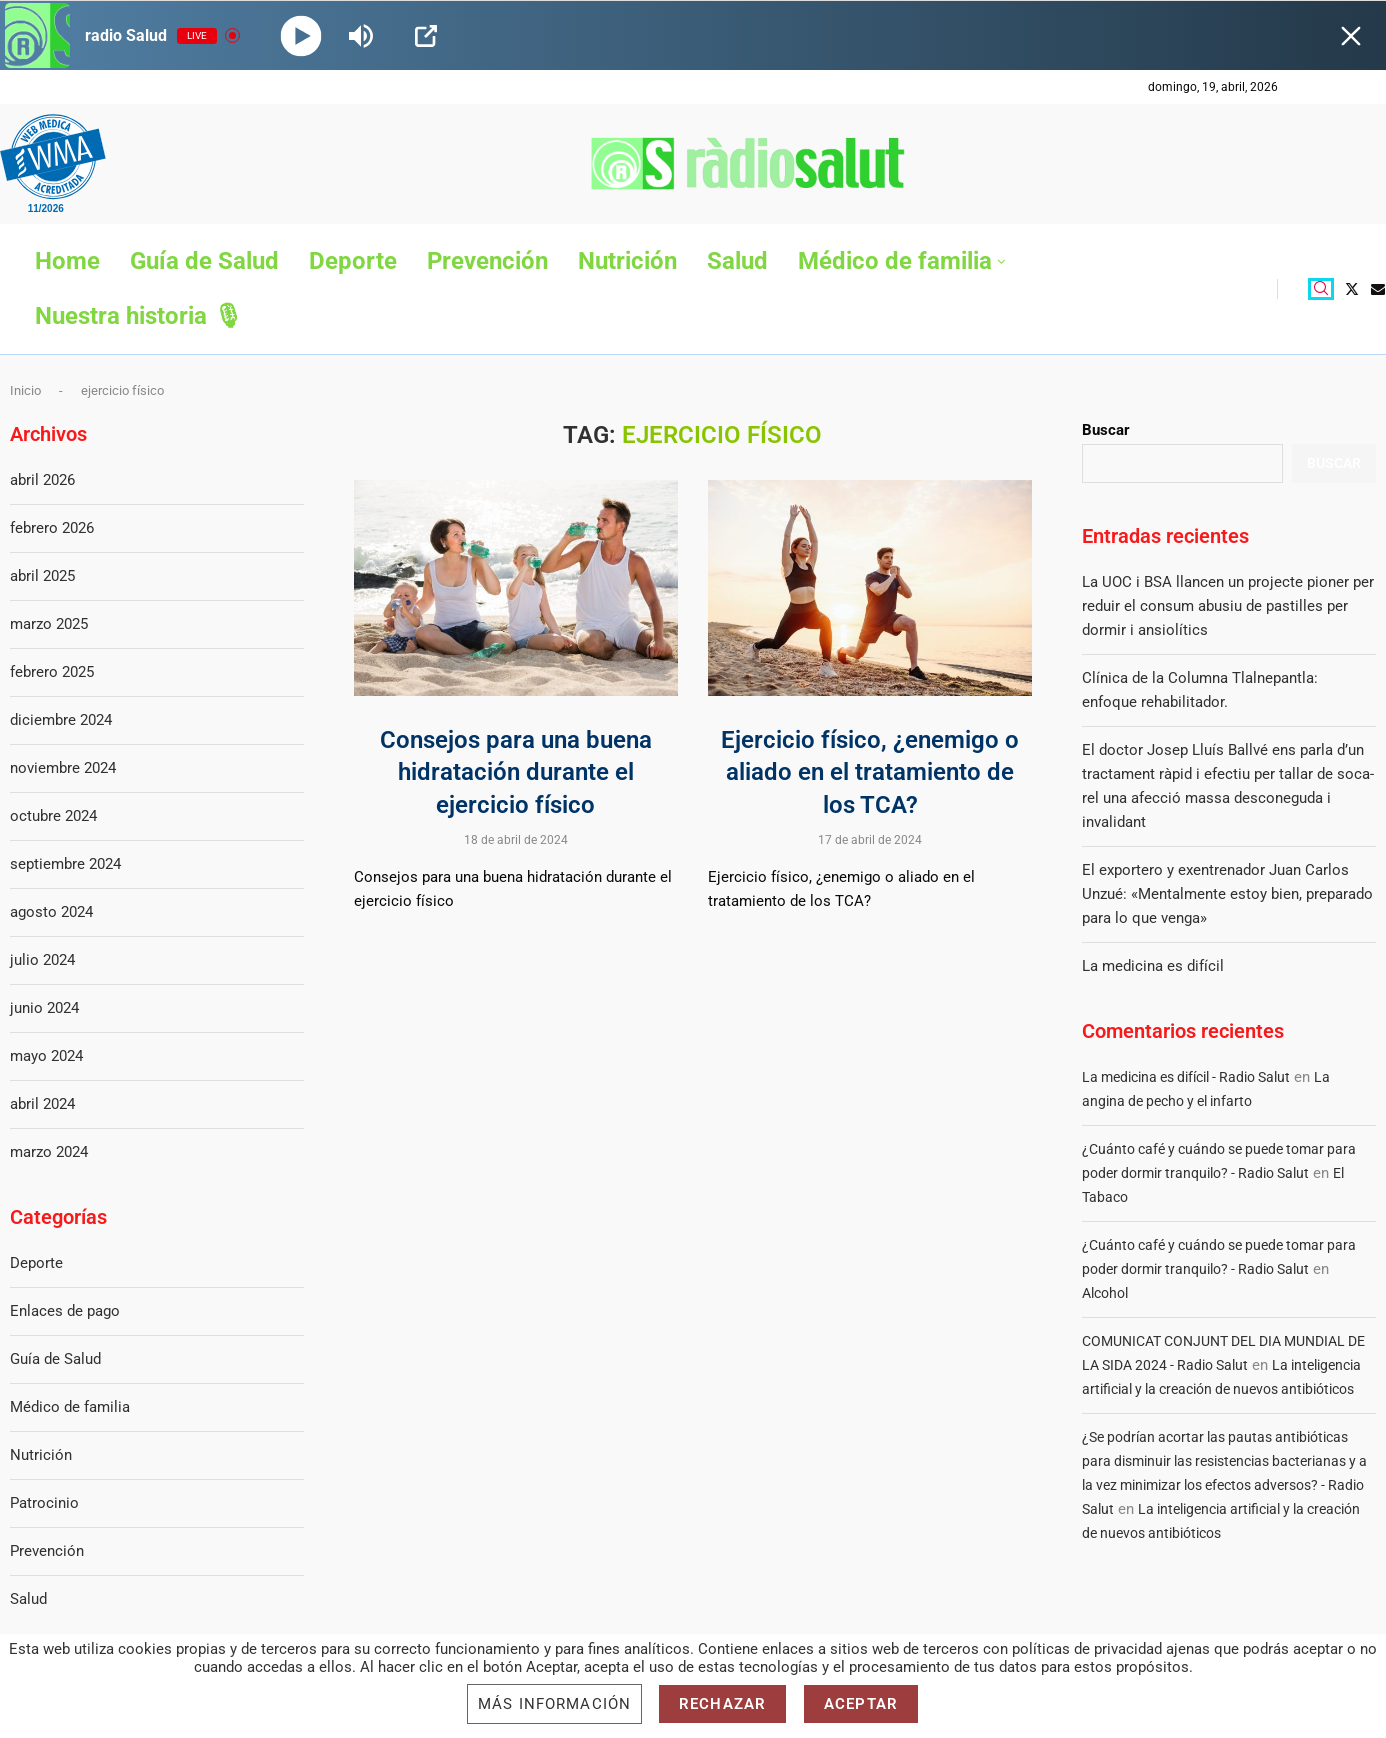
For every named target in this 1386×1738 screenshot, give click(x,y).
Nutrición (627, 261)
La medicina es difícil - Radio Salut (1186, 1077)
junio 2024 (44, 1008)
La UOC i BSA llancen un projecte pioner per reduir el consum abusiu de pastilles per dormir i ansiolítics (1228, 606)
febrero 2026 (52, 528)
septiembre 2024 (65, 864)
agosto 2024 (51, 912)
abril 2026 (42, 480)
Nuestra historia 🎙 (139, 316)
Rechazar (722, 1704)
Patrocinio (44, 1503)
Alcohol (1105, 1293)
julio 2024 (42, 960)
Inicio (25, 390)
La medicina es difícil (1153, 966)
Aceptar (861, 1704)
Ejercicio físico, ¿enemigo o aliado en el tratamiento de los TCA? (870, 772)
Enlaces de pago (65, 1311)
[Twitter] (1352, 289)
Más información (554, 1704)
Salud (737, 261)
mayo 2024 (46, 1056)
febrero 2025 (52, 672)
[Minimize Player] (1351, 36)
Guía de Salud (204, 261)
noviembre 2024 (63, 768)
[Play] (301, 35)
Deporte (353, 261)
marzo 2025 (49, 624)
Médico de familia (895, 261)
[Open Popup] (426, 36)
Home (67, 261)
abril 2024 (42, 1104)
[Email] (1378, 289)
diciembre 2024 (61, 720)
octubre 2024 (53, 816)
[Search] (1321, 289)
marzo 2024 (49, 1152)
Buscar (1106, 430)
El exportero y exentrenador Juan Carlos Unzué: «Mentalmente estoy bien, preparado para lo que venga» (1227, 894)
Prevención (487, 261)
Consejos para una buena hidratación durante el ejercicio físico (516, 772)
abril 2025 (42, 576)
